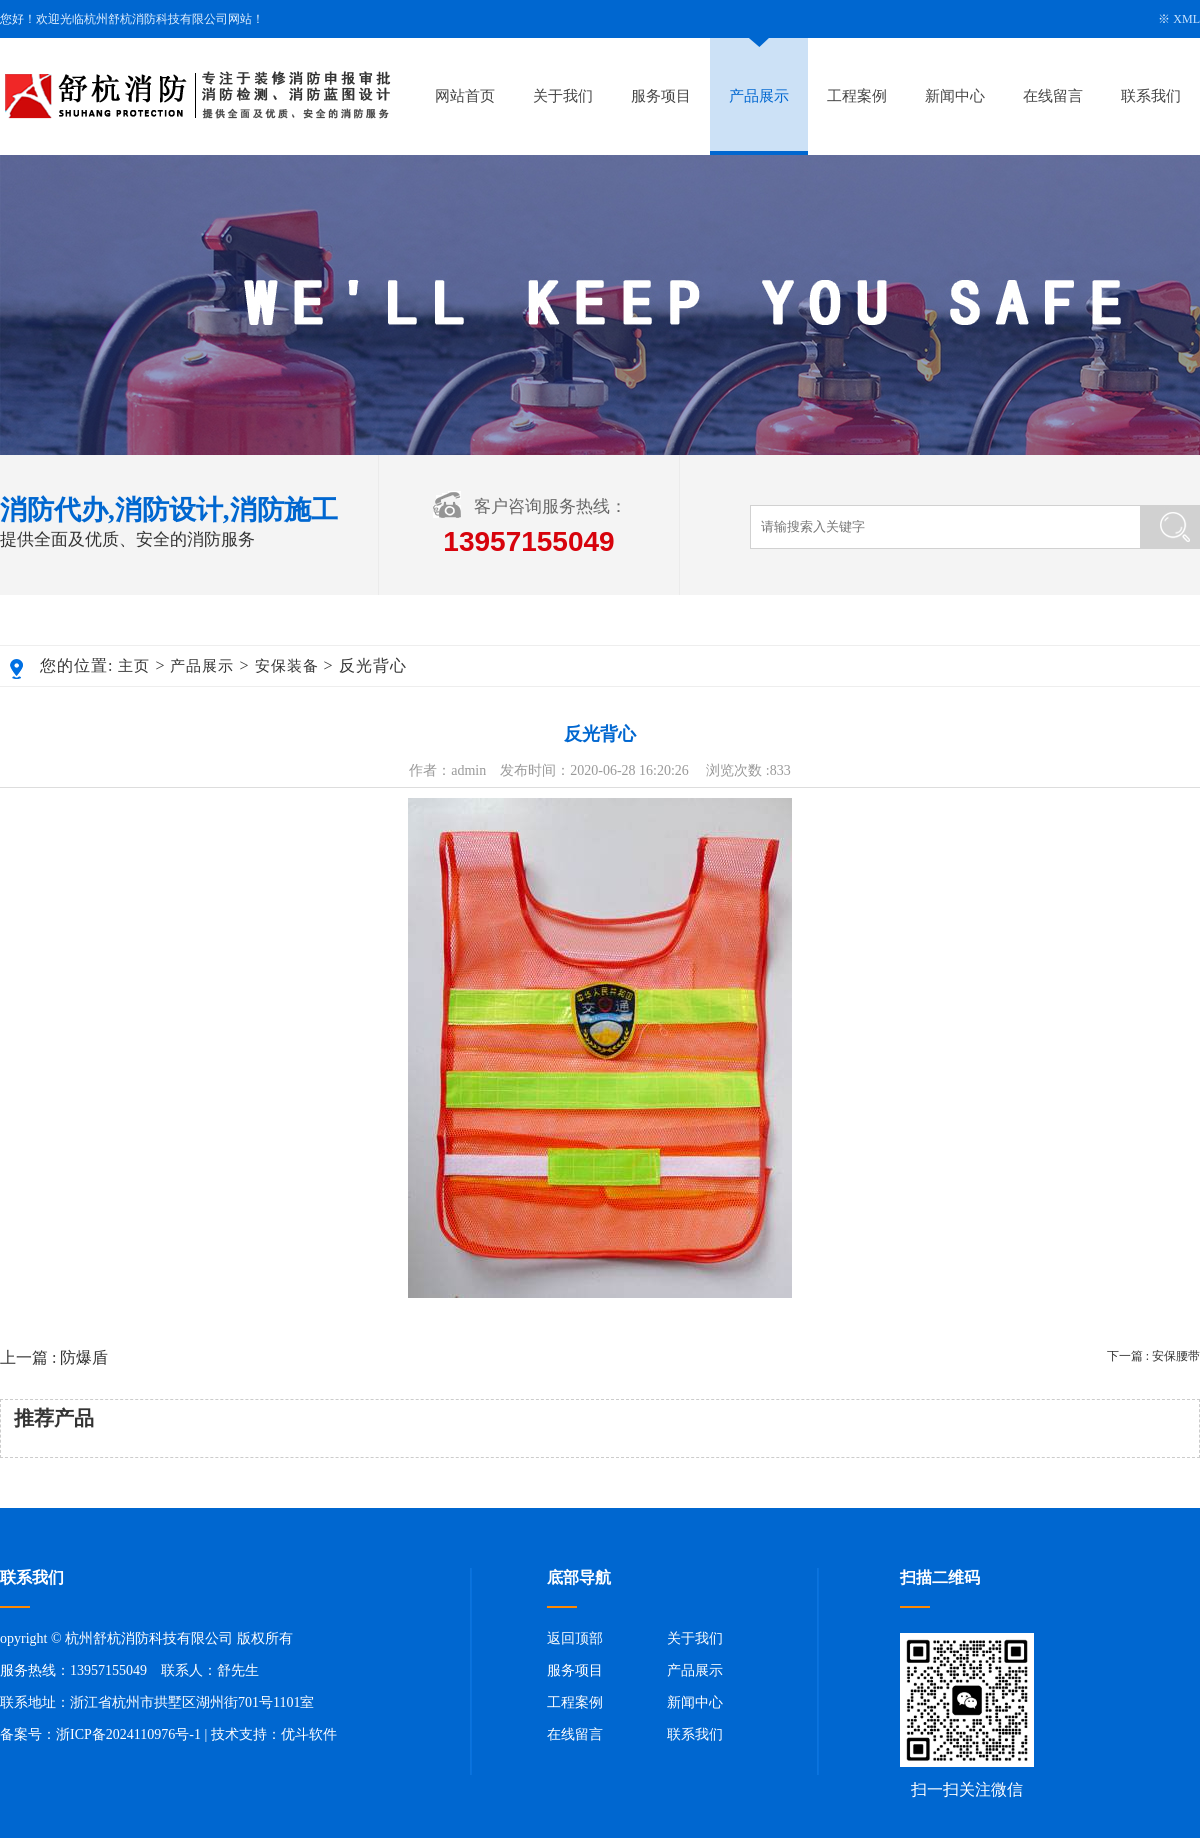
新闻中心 (955, 96)
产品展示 (759, 96)
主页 (134, 666)
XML (1186, 19)
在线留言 (1053, 96)
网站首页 (465, 96)
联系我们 (1151, 96)
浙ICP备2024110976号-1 (128, 1734)
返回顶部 (575, 1638)
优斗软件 (309, 1734)
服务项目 (661, 96)
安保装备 (287, 666)
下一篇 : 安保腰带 (1153, 1356)
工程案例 (857, 96)
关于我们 (563, 96)
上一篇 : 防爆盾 (54, 1357)
